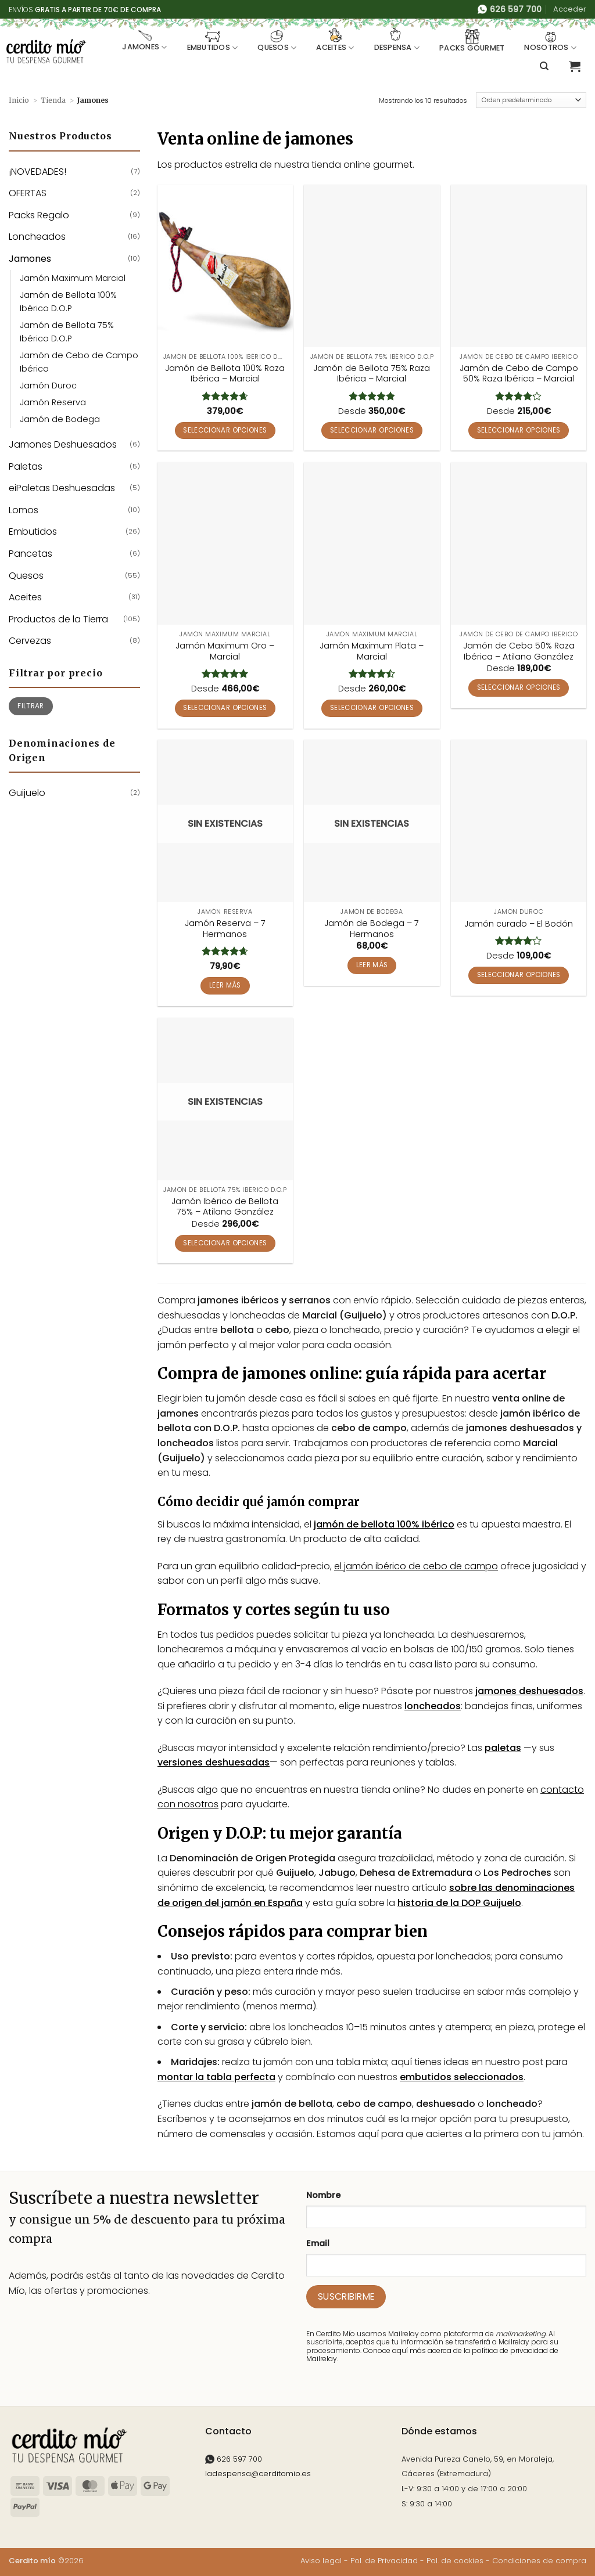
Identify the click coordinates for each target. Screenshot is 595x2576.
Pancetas (30, 553)
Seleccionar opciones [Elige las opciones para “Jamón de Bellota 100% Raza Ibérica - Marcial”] (225, 430)
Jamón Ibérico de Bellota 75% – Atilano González (224, 1206)
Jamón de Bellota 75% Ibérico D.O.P (67, 331)
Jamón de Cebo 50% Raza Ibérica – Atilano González (519, 651)
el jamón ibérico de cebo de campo (416, 1566)
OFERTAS (27, 193)
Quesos (276, 40)
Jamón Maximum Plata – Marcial (372, 651)
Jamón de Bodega (60, 419)
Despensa (397, 40)
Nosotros (550, 40)
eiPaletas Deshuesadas (62, 488)
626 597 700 (233, 2459)
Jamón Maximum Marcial (73, 278)
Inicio (19, 100)
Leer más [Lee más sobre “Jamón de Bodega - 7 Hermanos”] (372, 965)
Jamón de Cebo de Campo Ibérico (79, 362)
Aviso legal (321, 2560)
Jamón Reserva (53, 402)
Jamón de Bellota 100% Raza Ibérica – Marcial (225, 373)
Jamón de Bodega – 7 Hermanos (371, 928)
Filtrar (30, 706)
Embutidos (212, 40)
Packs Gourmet (471, 41)
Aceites (335, 40)
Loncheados (37, 236)
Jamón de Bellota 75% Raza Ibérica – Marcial (371, 373)
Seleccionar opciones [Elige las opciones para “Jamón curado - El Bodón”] (519, 974)
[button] (569, 9)
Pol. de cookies (454, 2560)
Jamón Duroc (48, 385)
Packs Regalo (39, 215)
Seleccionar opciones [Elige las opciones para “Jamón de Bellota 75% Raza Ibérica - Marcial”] (372, 430)
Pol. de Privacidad (384, 2560)
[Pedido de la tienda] (531, 100)
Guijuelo (27, 792)
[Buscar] (544, 66)
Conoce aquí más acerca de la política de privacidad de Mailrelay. (432, 2355)
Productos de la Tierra (58, 619)
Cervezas (30, 640)
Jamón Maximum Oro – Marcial (224, 651)
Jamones (144, 40)
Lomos (23, 510)
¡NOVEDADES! (37, 171)
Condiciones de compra (539, 2560)
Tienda (53, 100)
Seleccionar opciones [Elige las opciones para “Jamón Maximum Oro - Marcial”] (225, 707)
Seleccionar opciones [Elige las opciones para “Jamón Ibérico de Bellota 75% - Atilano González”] (225, 1243)
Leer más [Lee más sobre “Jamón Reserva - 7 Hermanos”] (225, 985)
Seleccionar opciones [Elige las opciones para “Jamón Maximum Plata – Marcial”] (372, 707)
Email (317, 2243)
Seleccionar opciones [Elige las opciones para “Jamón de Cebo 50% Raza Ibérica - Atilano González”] (519, 687)
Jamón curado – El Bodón (518, 923)
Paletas (25, 466)
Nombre (323, 2195)
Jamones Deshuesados (63, 444)
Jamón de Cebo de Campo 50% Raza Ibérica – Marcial (519, 373)
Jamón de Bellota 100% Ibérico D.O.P (68, 301)
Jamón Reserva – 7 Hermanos (225, 928)
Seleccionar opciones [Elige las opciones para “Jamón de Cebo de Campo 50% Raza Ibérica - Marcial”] (519, 430)
